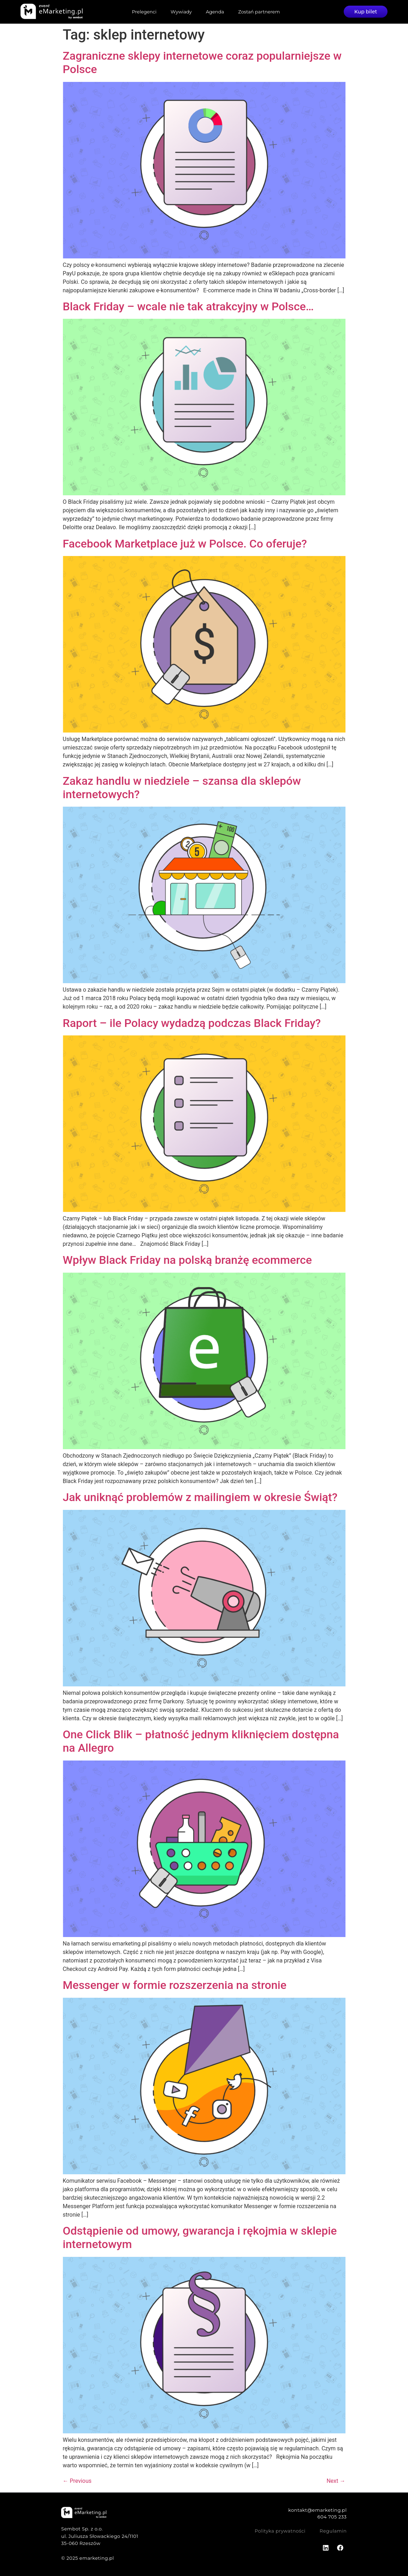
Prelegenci (144, 11)
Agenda (215, 11)
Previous (77, 2481)
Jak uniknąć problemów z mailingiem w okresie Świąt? (200, 1497)
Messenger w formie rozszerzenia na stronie (174, 1985)
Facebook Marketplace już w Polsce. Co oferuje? (185, 543)
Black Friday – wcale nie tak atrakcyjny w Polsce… (188, 306)
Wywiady (181, 11)
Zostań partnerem (259, 11)
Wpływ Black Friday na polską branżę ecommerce (187, 1260)
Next (335, 2481)
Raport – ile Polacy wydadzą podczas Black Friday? (192, 1023)
